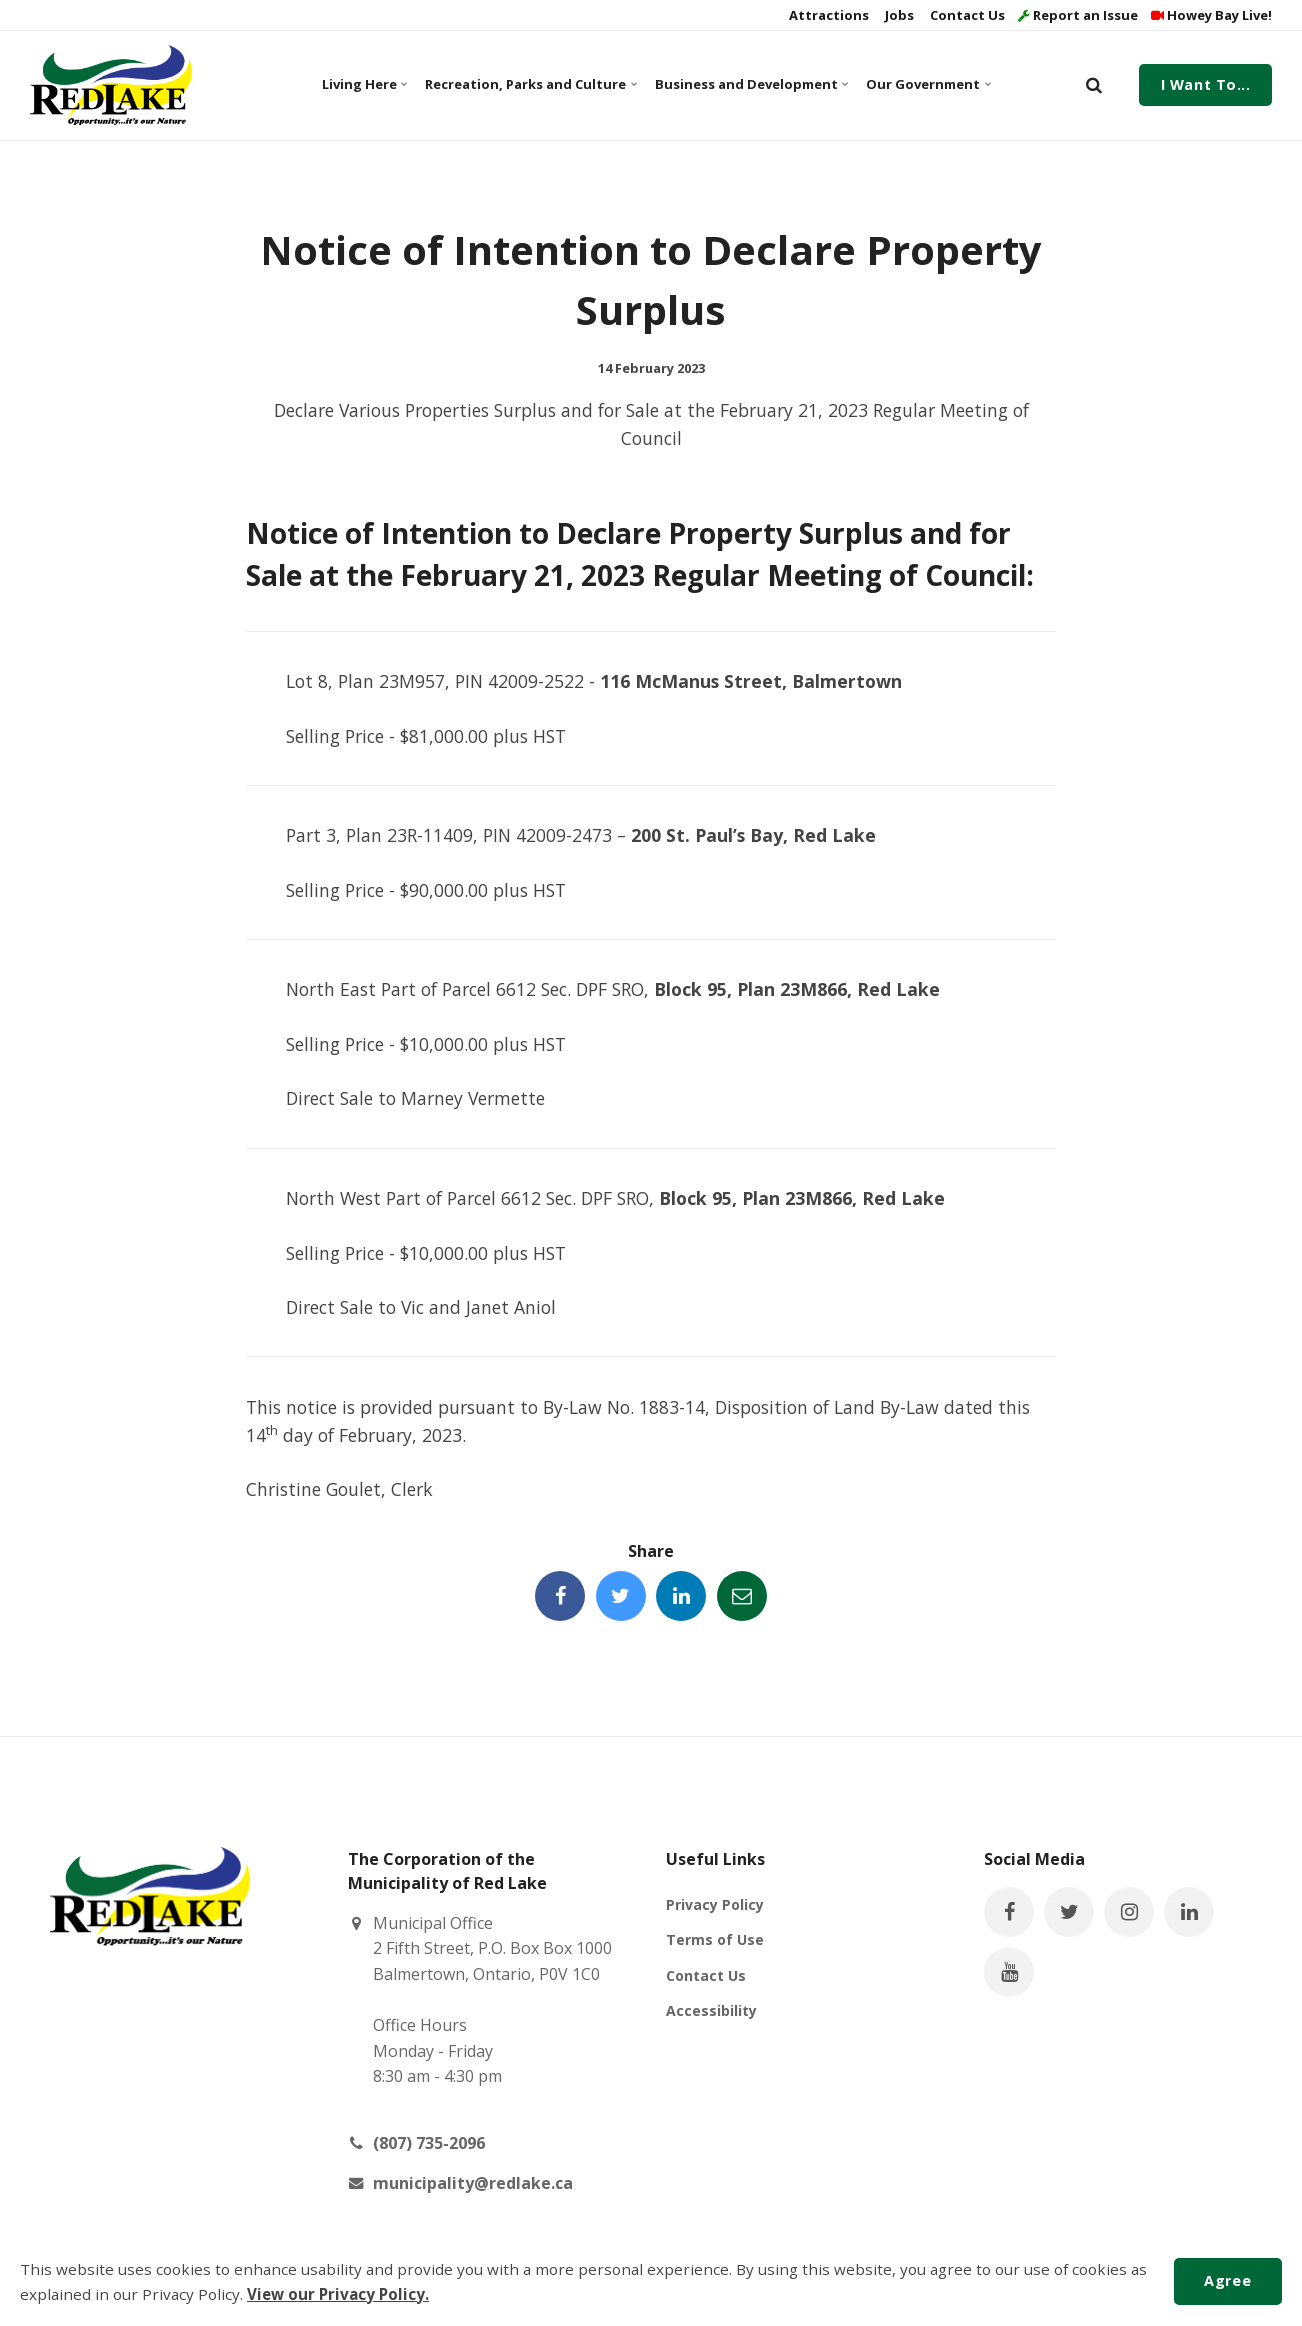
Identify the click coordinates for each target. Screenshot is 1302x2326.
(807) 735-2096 (429, 2143)
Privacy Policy (715, 1904)
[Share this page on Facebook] (560, 1596)
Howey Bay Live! (1211, 15)
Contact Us (966, 15)
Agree (1227, 2280)
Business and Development (749, 84)
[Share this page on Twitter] (621, 1596)
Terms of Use (715, 1939)
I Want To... (1206, 84)
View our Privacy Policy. (338, 2294)
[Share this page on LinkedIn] (681, 1596)
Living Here (364, 84)
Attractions (827, 15)
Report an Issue (1078, 15)
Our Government (927, 84)
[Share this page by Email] (742, 1596)
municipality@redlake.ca (473, 2183)
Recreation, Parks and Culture (528, 84)
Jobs (898, 15)
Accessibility (711, 2010)
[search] (1094, 85)
